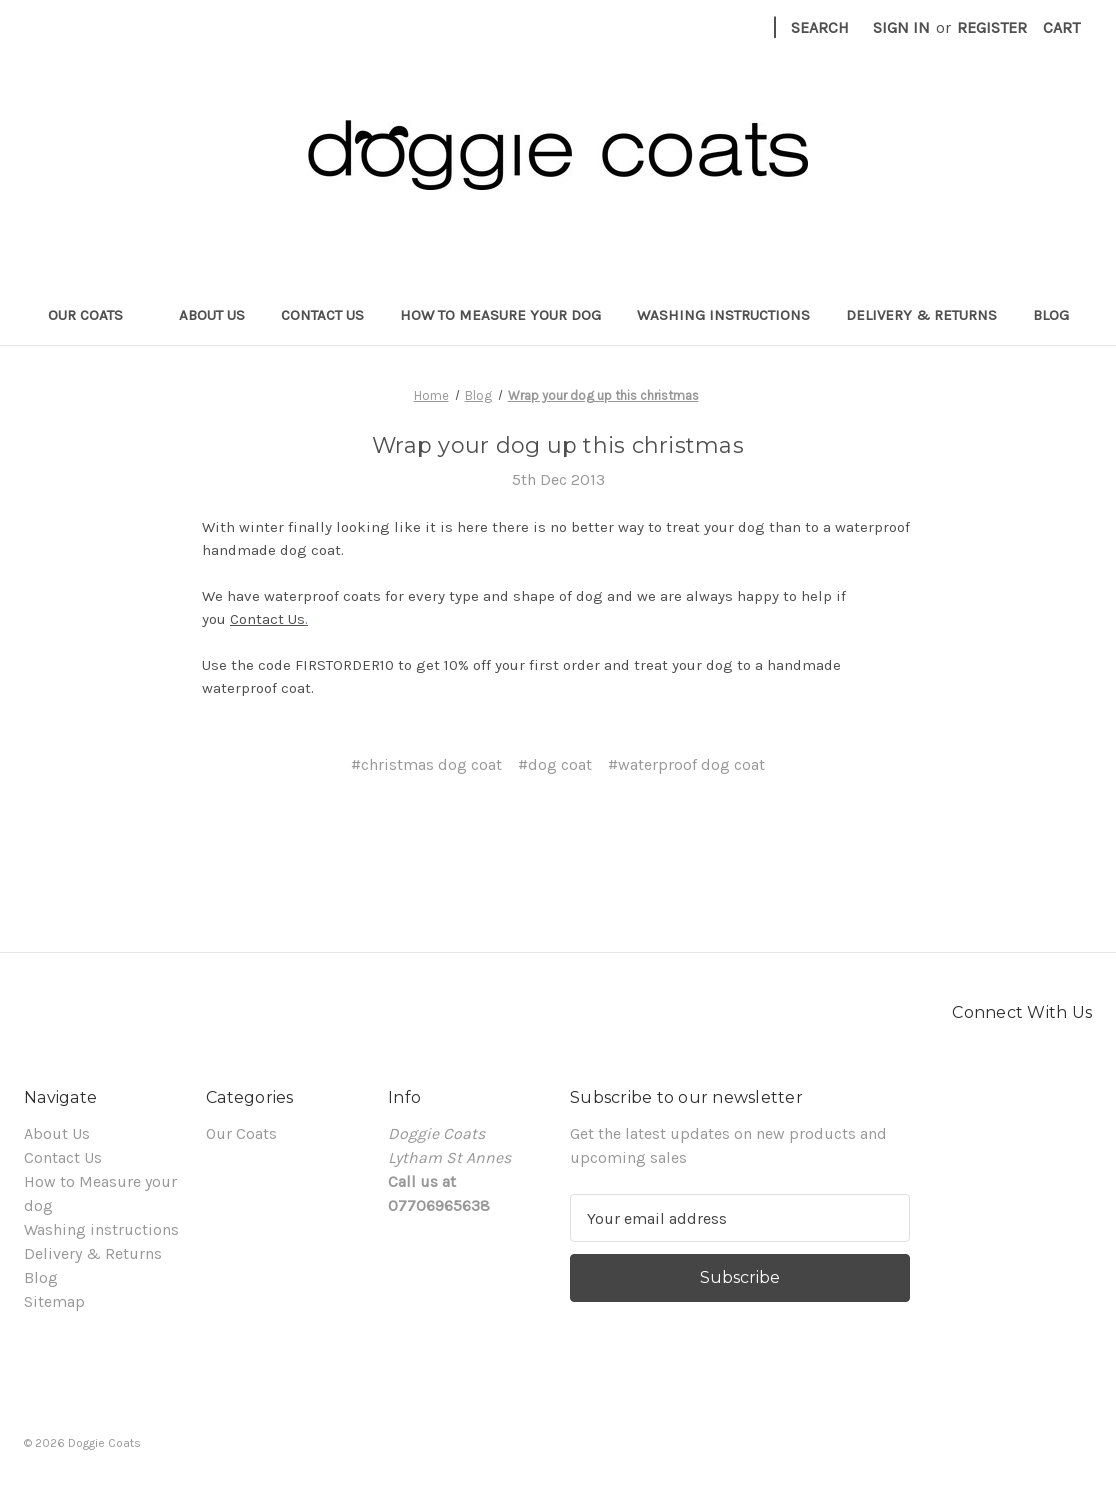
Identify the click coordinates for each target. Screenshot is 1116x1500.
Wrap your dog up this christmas (558, 445)
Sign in (901, 27)
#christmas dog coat (426, 764)
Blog (1051, 315)
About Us (212, 315)
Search (820, 27)
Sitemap (54, 1301)
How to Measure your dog (500, 315)
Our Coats (95, 315)
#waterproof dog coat (686, 764)
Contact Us (322, 315)
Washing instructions (723, 315)
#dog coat (555, 764)
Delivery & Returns (921, 315)
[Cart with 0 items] (1061, 28)
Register (992, 27)
